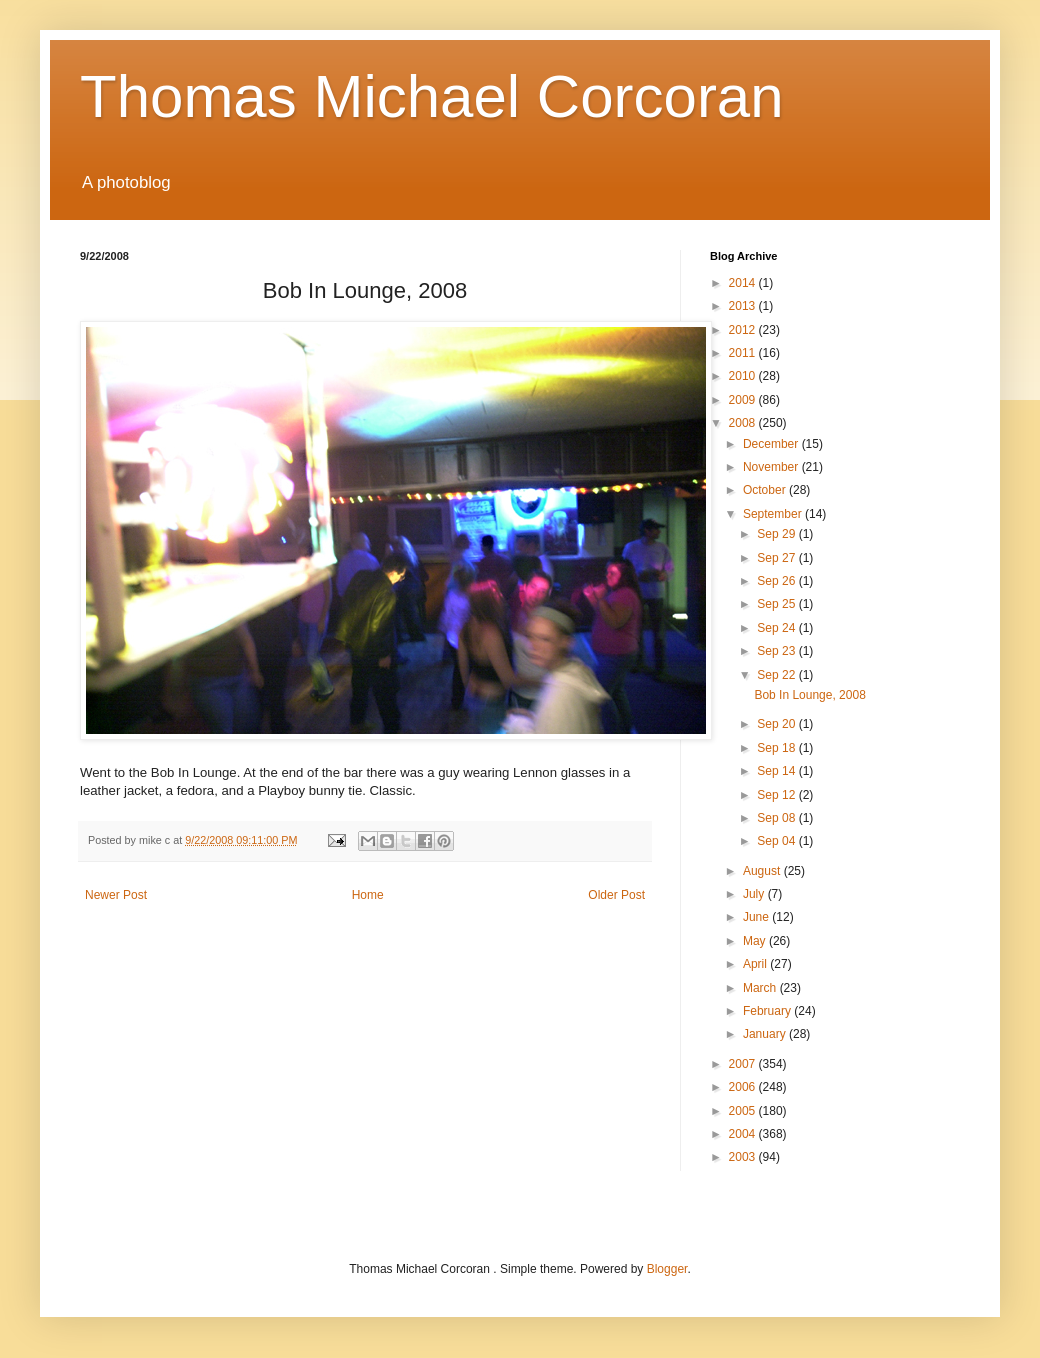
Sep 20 (777, 724)
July (755, 894)
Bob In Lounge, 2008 (809, 695)
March (761, 988)
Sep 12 (777, 795)
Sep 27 (777, 558)
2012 (744, 330)
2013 (744, 306)
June (757, 917)
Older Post (616, 895)
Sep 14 (777, 771)
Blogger (667, 1269)
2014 (744, 283)
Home (368, 895)
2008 (744, 423)
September (774, 514)
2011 (744, 353)
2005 (744, 1111)
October (766, 490)
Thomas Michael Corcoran (432, 96)
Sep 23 (777, 651)
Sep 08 (777, 818)
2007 (744, 1064)
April (756, 964)
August (763, 871)
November (772, 467)
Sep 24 (777, 628)
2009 (744, 400)
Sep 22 (777, 675)
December (772, 444)
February (768, 1011)
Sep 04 (777, 841)
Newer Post (116, 895)
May (756, 941)
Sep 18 (777, 748)
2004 (744, 1134)
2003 (744, 1157)
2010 (744, 376)
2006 (744, 1087)
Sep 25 (777, 604)
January (766, 1034)
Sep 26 (777, 581)
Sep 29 (777, 534)
